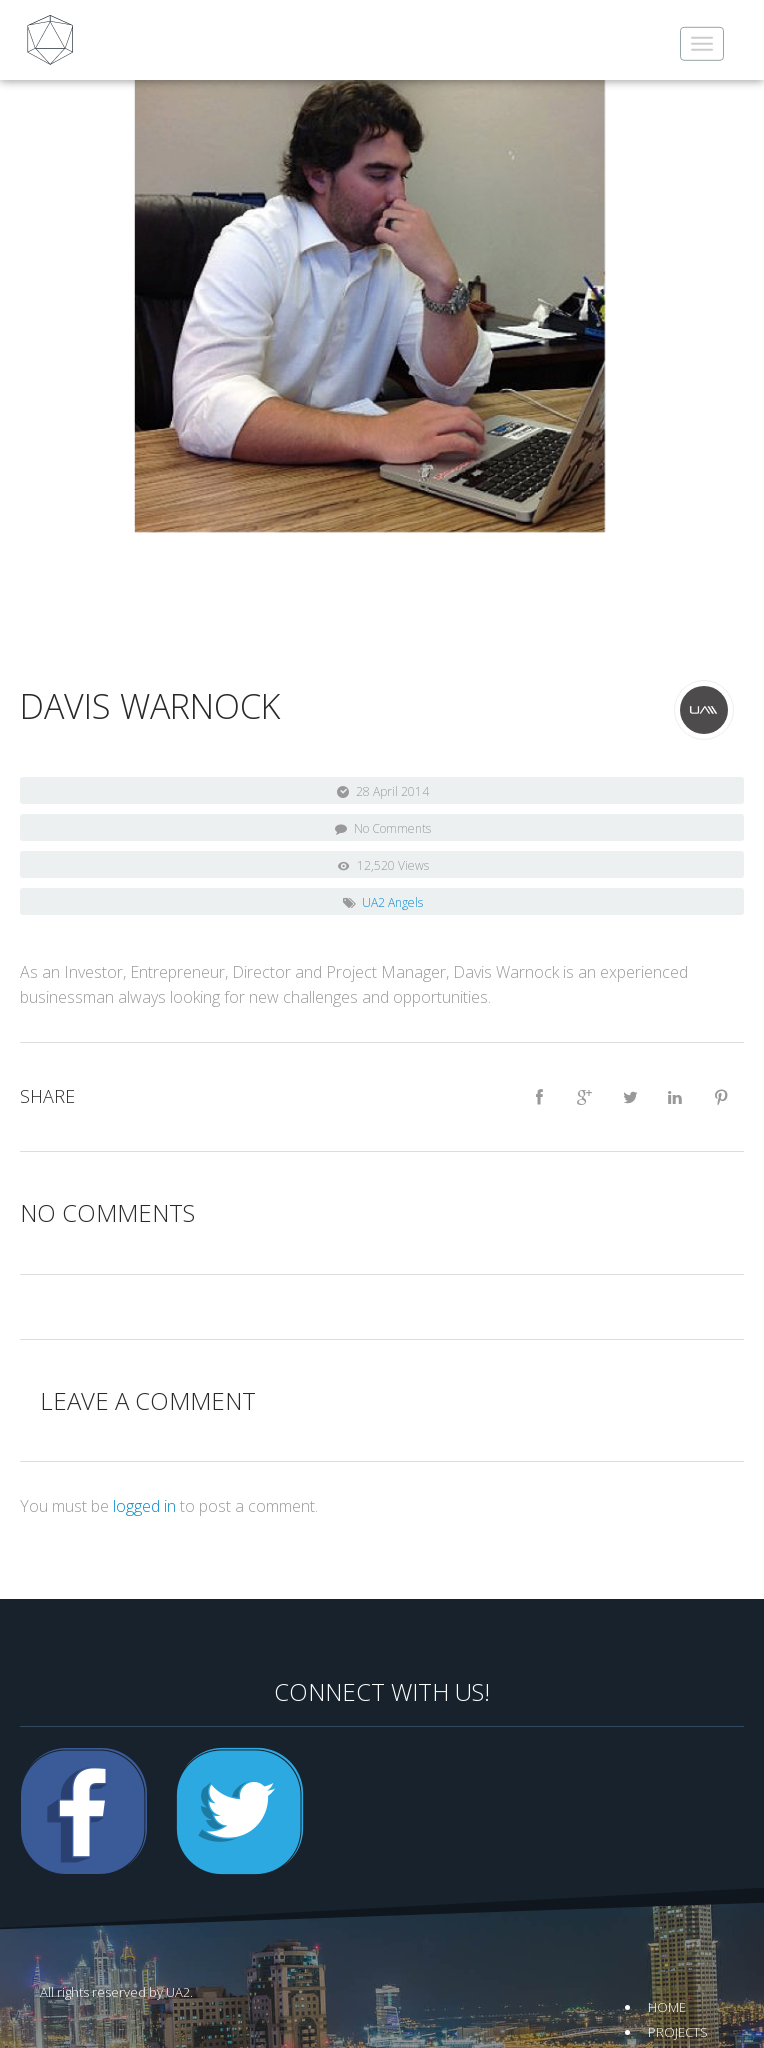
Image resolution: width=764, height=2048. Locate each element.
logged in (144, 1506)
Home (667, 2007)
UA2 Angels (392, 902)
